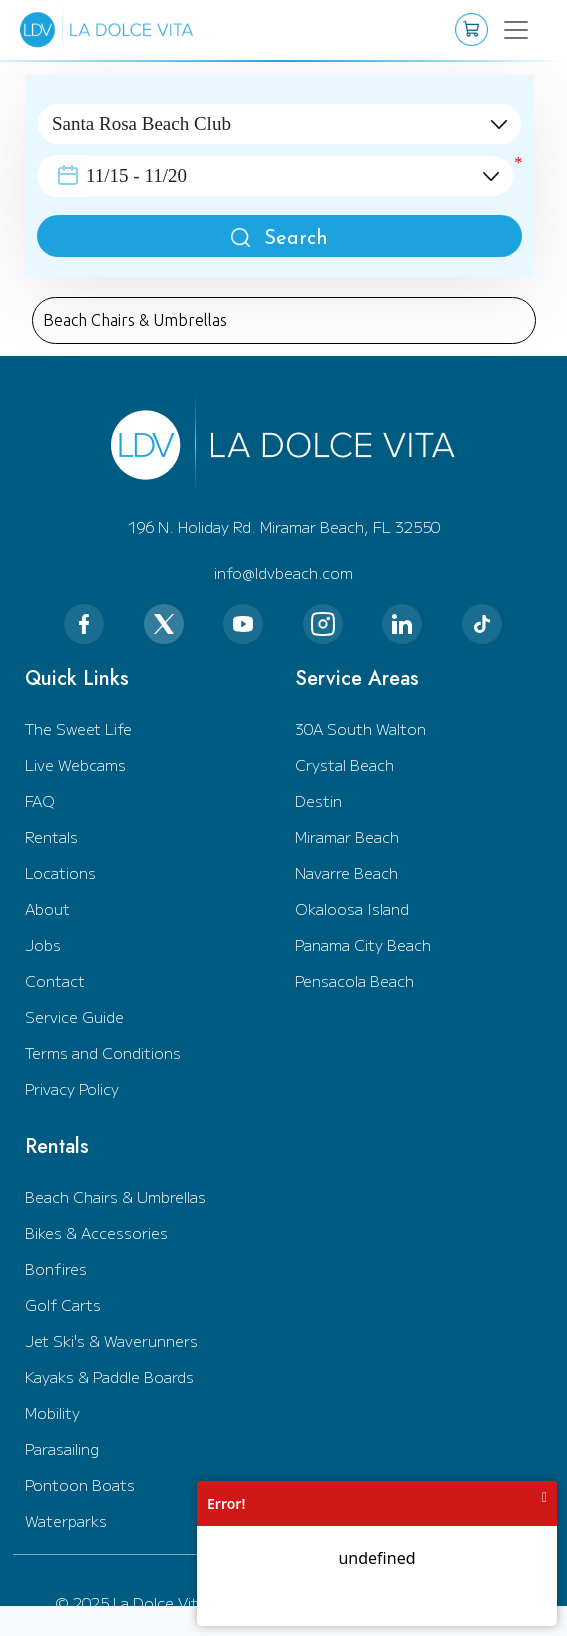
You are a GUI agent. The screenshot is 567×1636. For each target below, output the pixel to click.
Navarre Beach (346, 872)
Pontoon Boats (80, 1484)
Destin (318, 800)
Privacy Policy (72, 1088)
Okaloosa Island (352, 908)
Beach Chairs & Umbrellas (115, 1196)
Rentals (51, 836)
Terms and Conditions (103, 1052)
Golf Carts (63, 1304)
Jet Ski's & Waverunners (111, 1340)
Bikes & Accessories (96, 1232)
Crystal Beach (344, 764)
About (47, 908)
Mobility (52, 1412)
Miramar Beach (347, 836)
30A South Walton (360, 728)
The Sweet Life (78, 728)
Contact (55, 980)
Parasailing (62, 1448)
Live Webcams (75, 764)
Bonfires (56, 1268)
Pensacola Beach (354, 980)
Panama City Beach (363, 944)
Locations (60, 872)
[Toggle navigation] (512, 30)
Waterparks (66, 1520)
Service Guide (74, 1016)
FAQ (40, 800)
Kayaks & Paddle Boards (109, 1376)
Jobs (43, 944)
